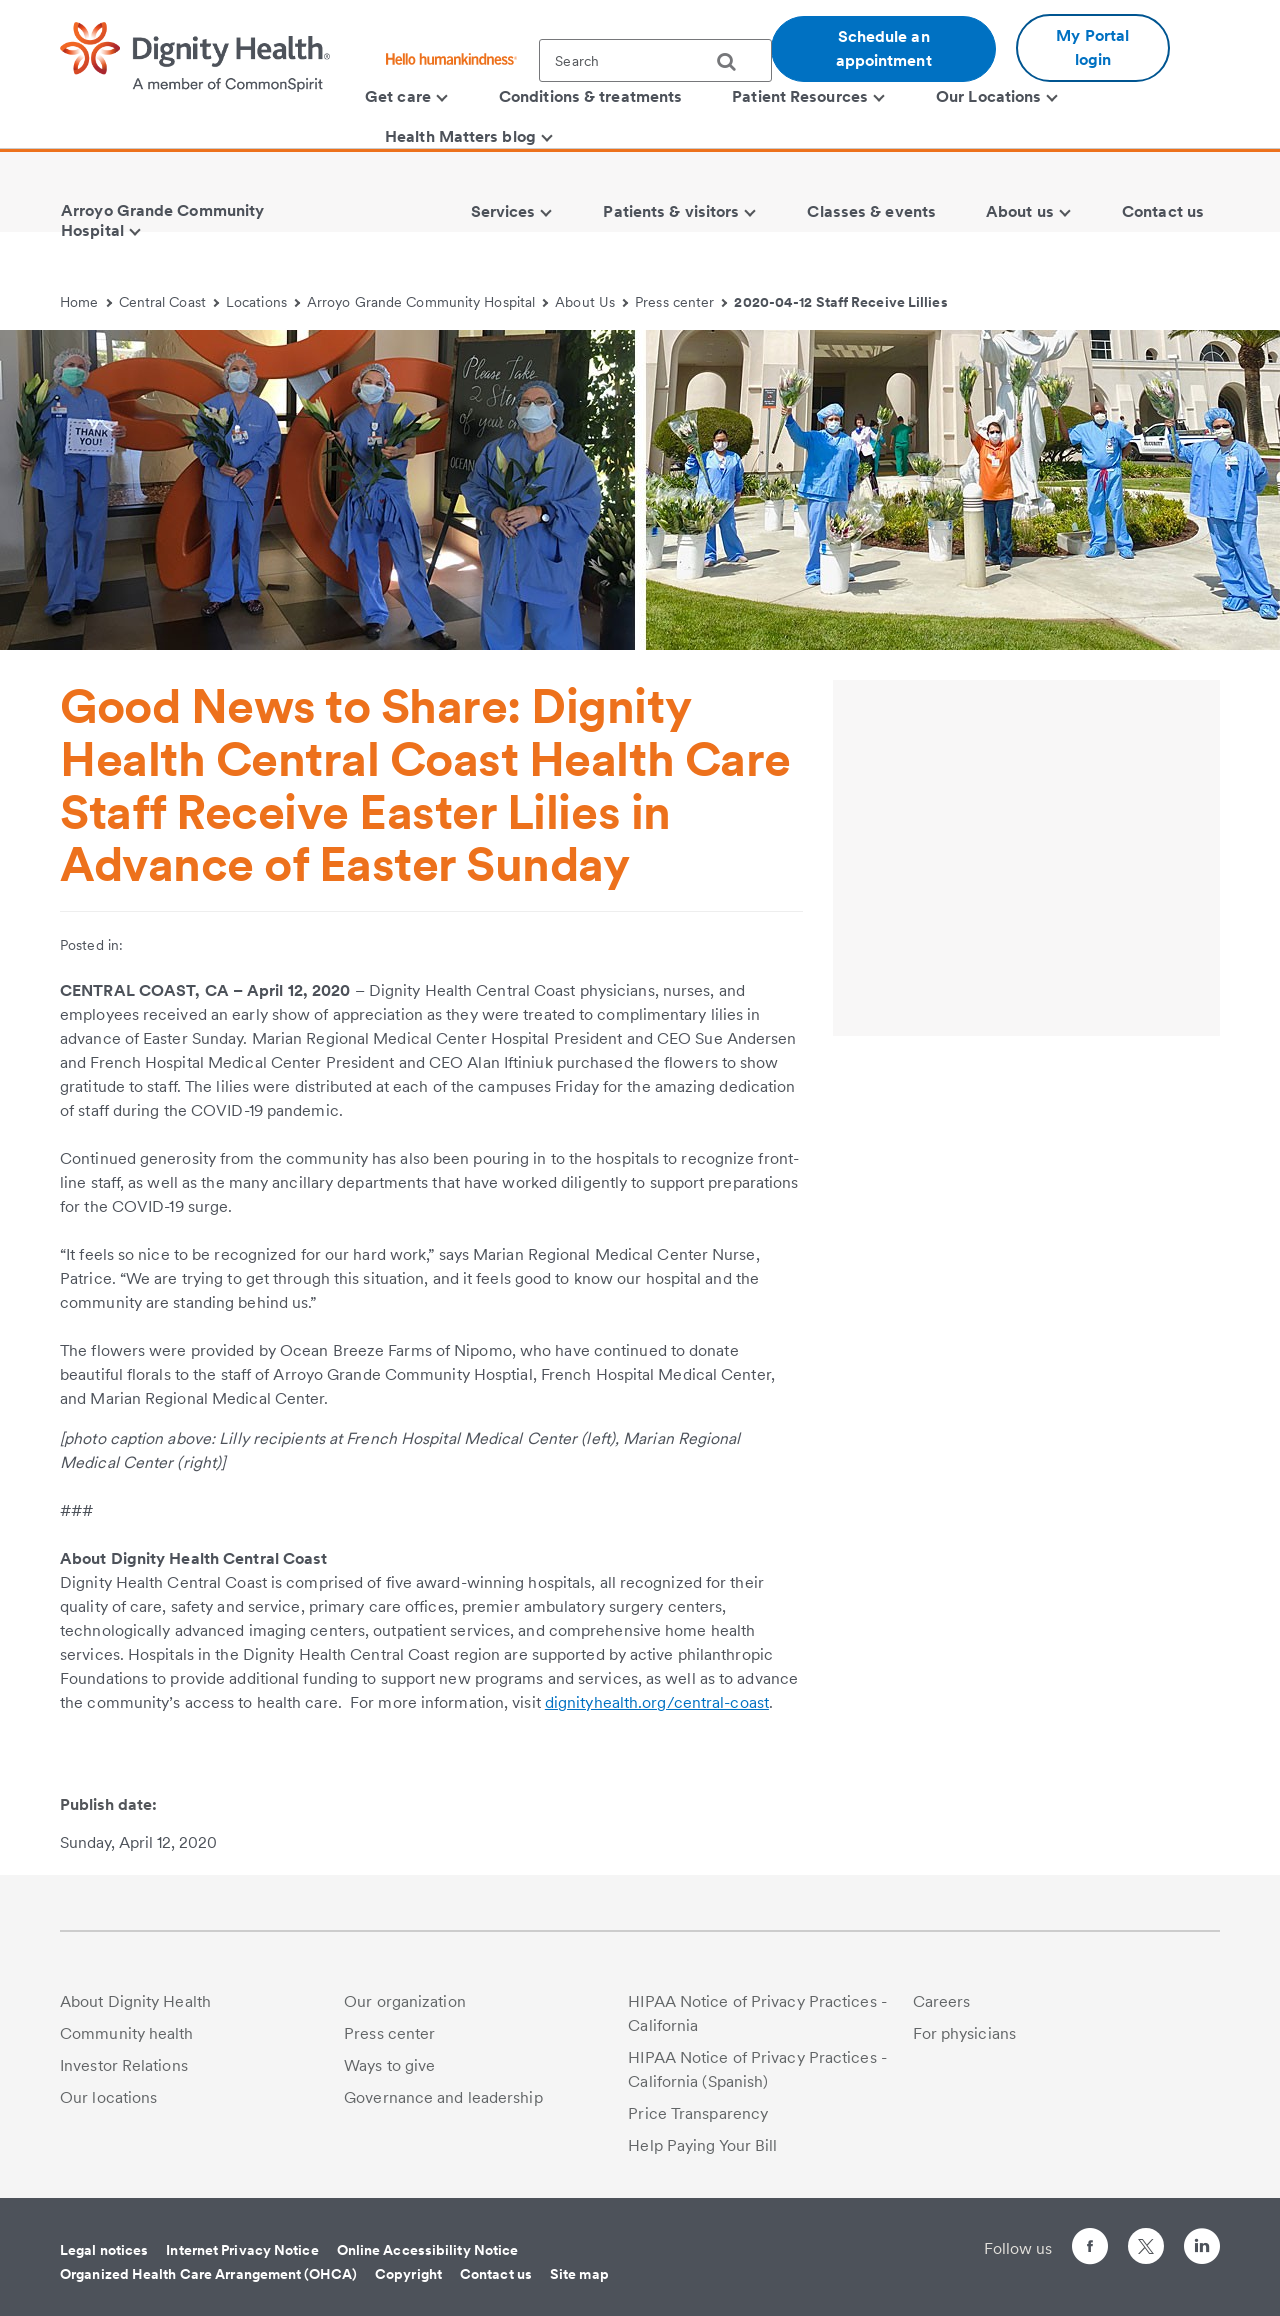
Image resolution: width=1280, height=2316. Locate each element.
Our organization (405, 2001)
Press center (681, 302)
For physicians (964, 2033)
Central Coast (169, 302)
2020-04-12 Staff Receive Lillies (840, 302)
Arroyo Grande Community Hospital (428, 302)
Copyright (408, 2274)
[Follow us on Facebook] (1090, 2249)
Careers (942, 2001)
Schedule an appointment (884, 48)
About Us (591, 302)
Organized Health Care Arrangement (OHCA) (208, 2274)
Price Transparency (698, 2113)
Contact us (496, 2274)
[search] (734, 62)
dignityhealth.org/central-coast (657, 1702)
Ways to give (389, 2065)
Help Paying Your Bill (702, 2145)
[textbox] (655, 60)
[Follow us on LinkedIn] (1202, 2249)
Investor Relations (124, 2065)
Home (86, 302)
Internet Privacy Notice (242, 2250)
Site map (579, 2274)
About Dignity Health (135, 2001)
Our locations (108, 2097)
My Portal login (1092, 47)
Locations (263, 302)
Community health (127, 2033)
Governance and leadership (443, 2097)
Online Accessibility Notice (428, 2250)
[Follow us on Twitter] (1146, 2237)
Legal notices (104, 2250)
